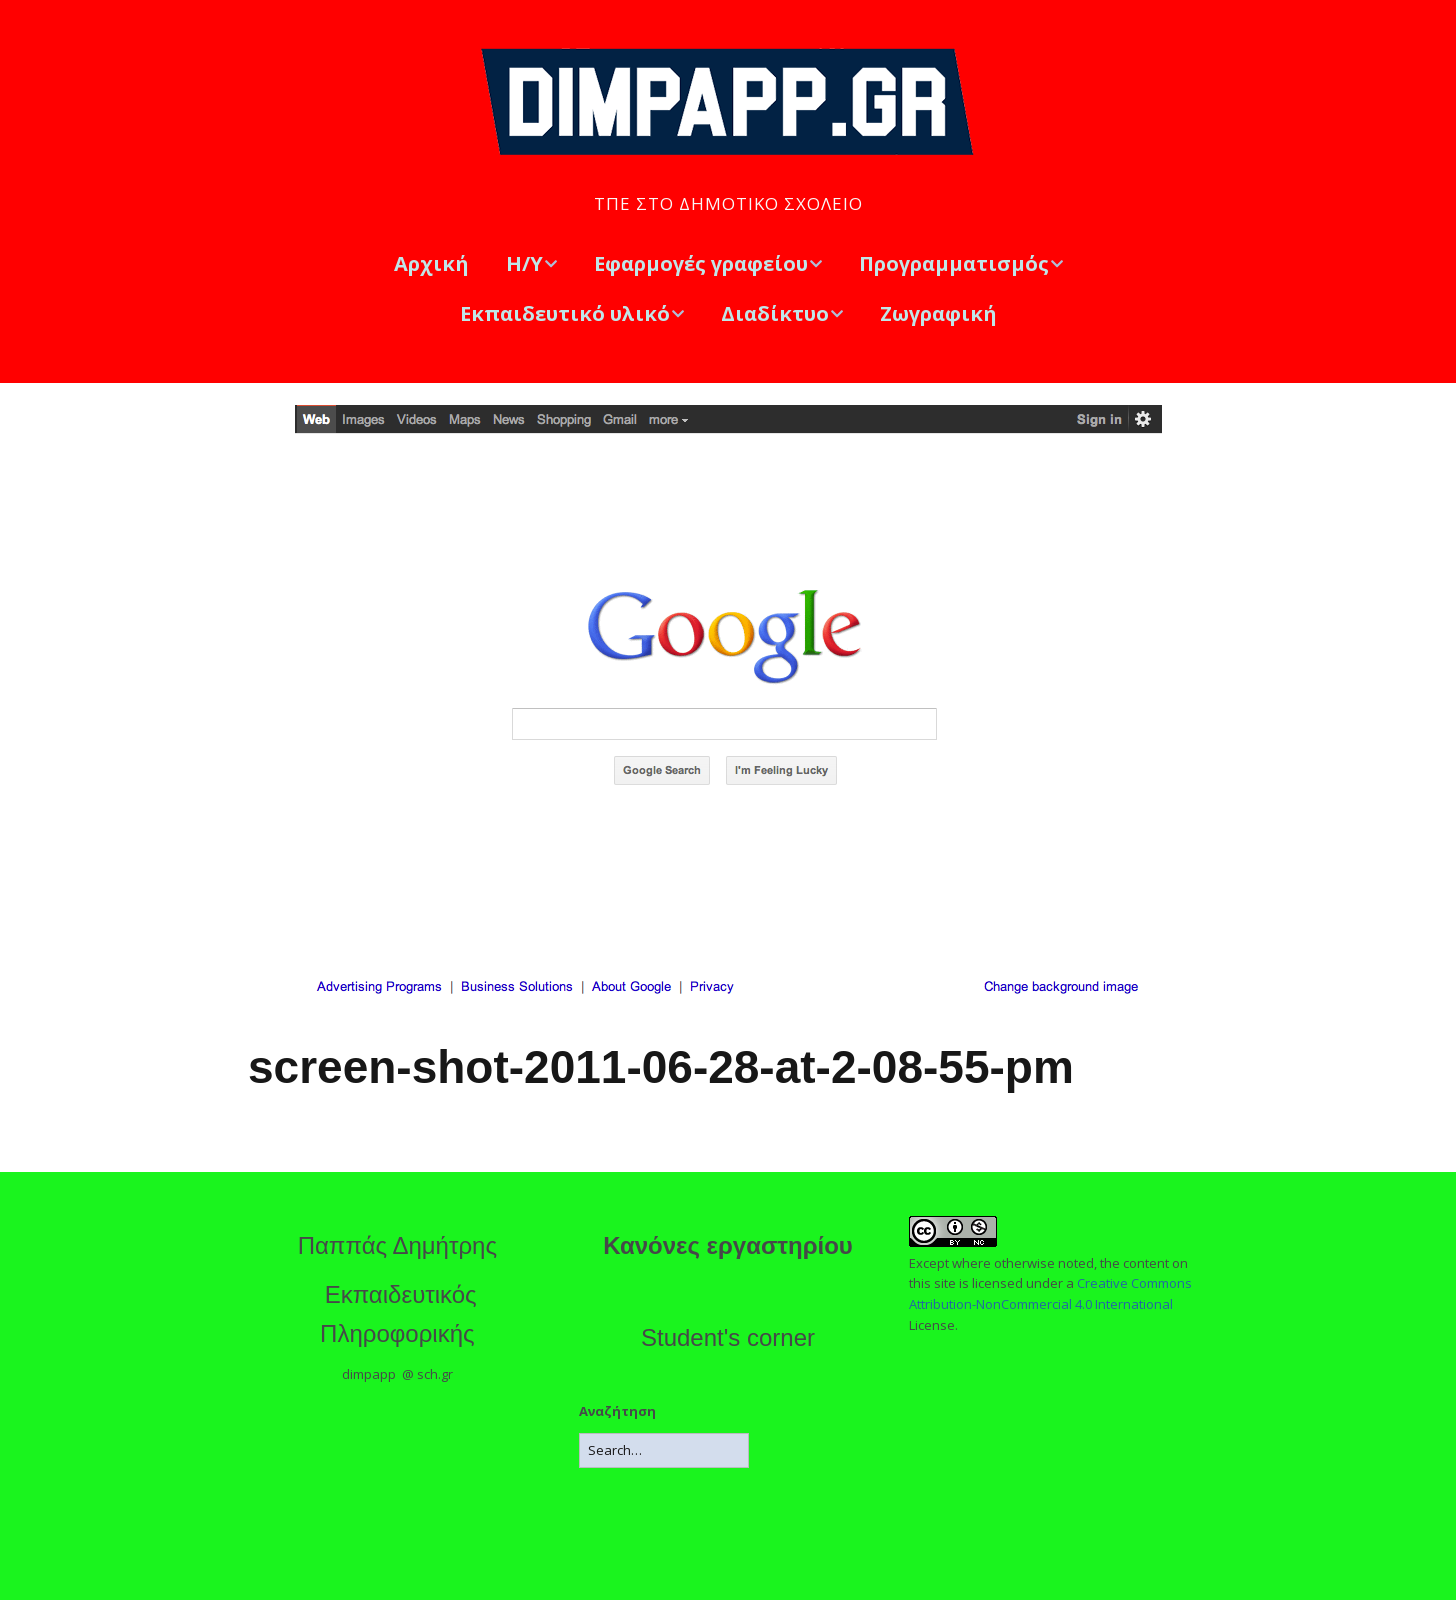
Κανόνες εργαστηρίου (728, 1245)
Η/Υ (524, 263)
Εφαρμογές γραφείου (701, 263)
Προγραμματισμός (954, 263)
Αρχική (431, 263)
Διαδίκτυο (775, 313)
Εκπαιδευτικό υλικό (565, 313)
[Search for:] (664, 1450)
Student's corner (728, 1337)
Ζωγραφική (938, 313)
